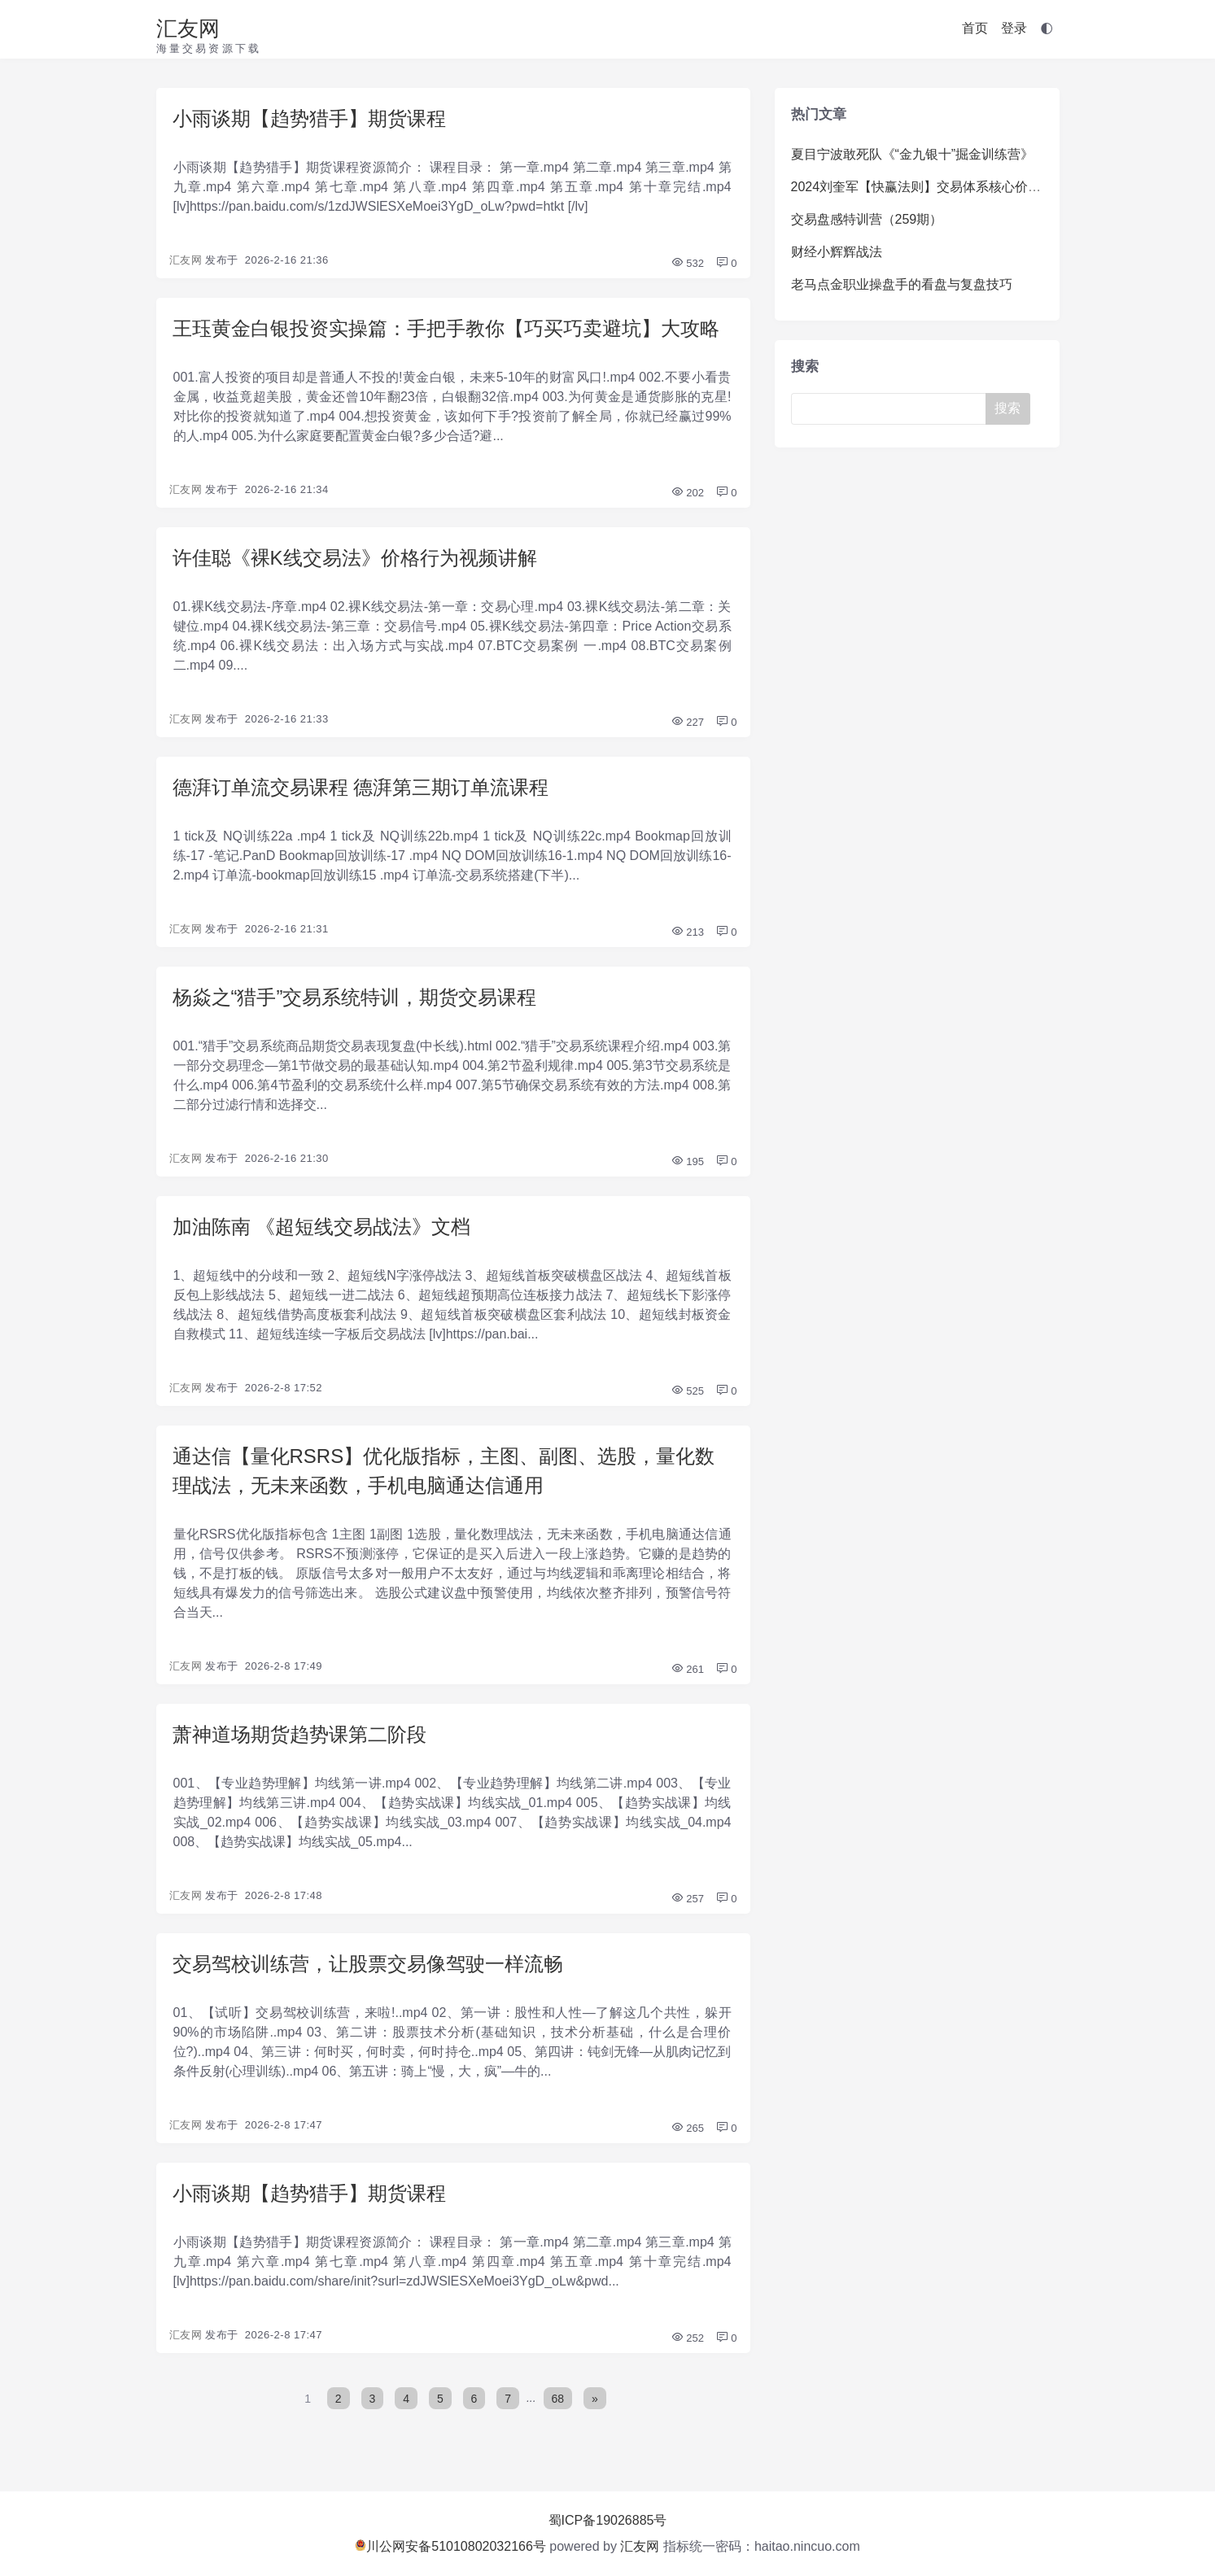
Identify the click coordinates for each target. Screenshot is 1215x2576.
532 (687, 263)
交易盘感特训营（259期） (867, 219)
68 (558, 2397)
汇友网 (188, 28)
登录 (1014, 28)
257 (687, 1899)
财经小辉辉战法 (836, 252)
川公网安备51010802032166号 (450, 2546)
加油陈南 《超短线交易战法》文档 (322, 1227)
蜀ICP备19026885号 (607, 2520)
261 (687, 1669)
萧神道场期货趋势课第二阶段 (299, 1734)
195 (687, 1161)
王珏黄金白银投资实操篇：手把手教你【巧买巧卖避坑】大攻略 (446, 328)
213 (687, 932)
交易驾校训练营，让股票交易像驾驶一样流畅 (368, 1964)
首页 (975, 28)
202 (687, 493)
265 (687, 2128)
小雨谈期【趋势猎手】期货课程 (309, 118)
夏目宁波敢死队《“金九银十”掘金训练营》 (912, 154)
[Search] (892, 409)
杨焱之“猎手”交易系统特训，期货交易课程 (355, 997)
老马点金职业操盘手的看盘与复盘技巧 (901, 284)
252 (687, 2338)
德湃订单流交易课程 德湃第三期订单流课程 (361, 787)
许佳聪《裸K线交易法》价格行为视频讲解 (355, 558)
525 (687, 1391)
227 (687, 722)
